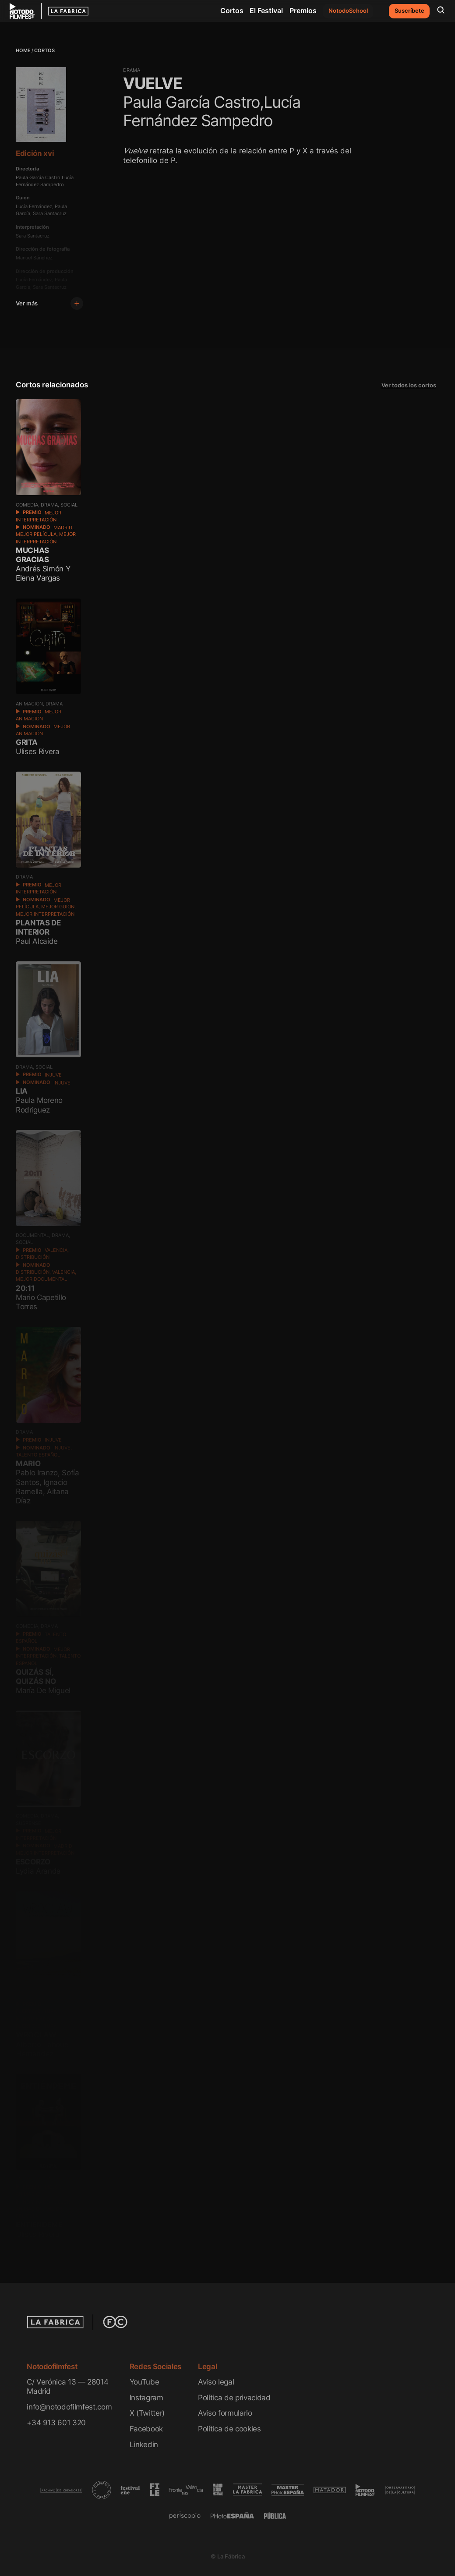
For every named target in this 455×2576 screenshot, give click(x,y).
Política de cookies (229, 2428)
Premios (303, 10)
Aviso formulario (225, 2412)
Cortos (231, 10)
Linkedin (144, 2444)
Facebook (146, 2428)
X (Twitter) (147, 2412)
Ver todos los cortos (408, 385)
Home (23, 50)
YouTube (144, 2381)
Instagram (146, 2397)
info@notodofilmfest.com (69, 2406)
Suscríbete (409, 10)
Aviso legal (216, 2381)
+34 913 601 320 (56, 2422)
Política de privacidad (234, 2397)
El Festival (266, 10)
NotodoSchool (348, 10)
